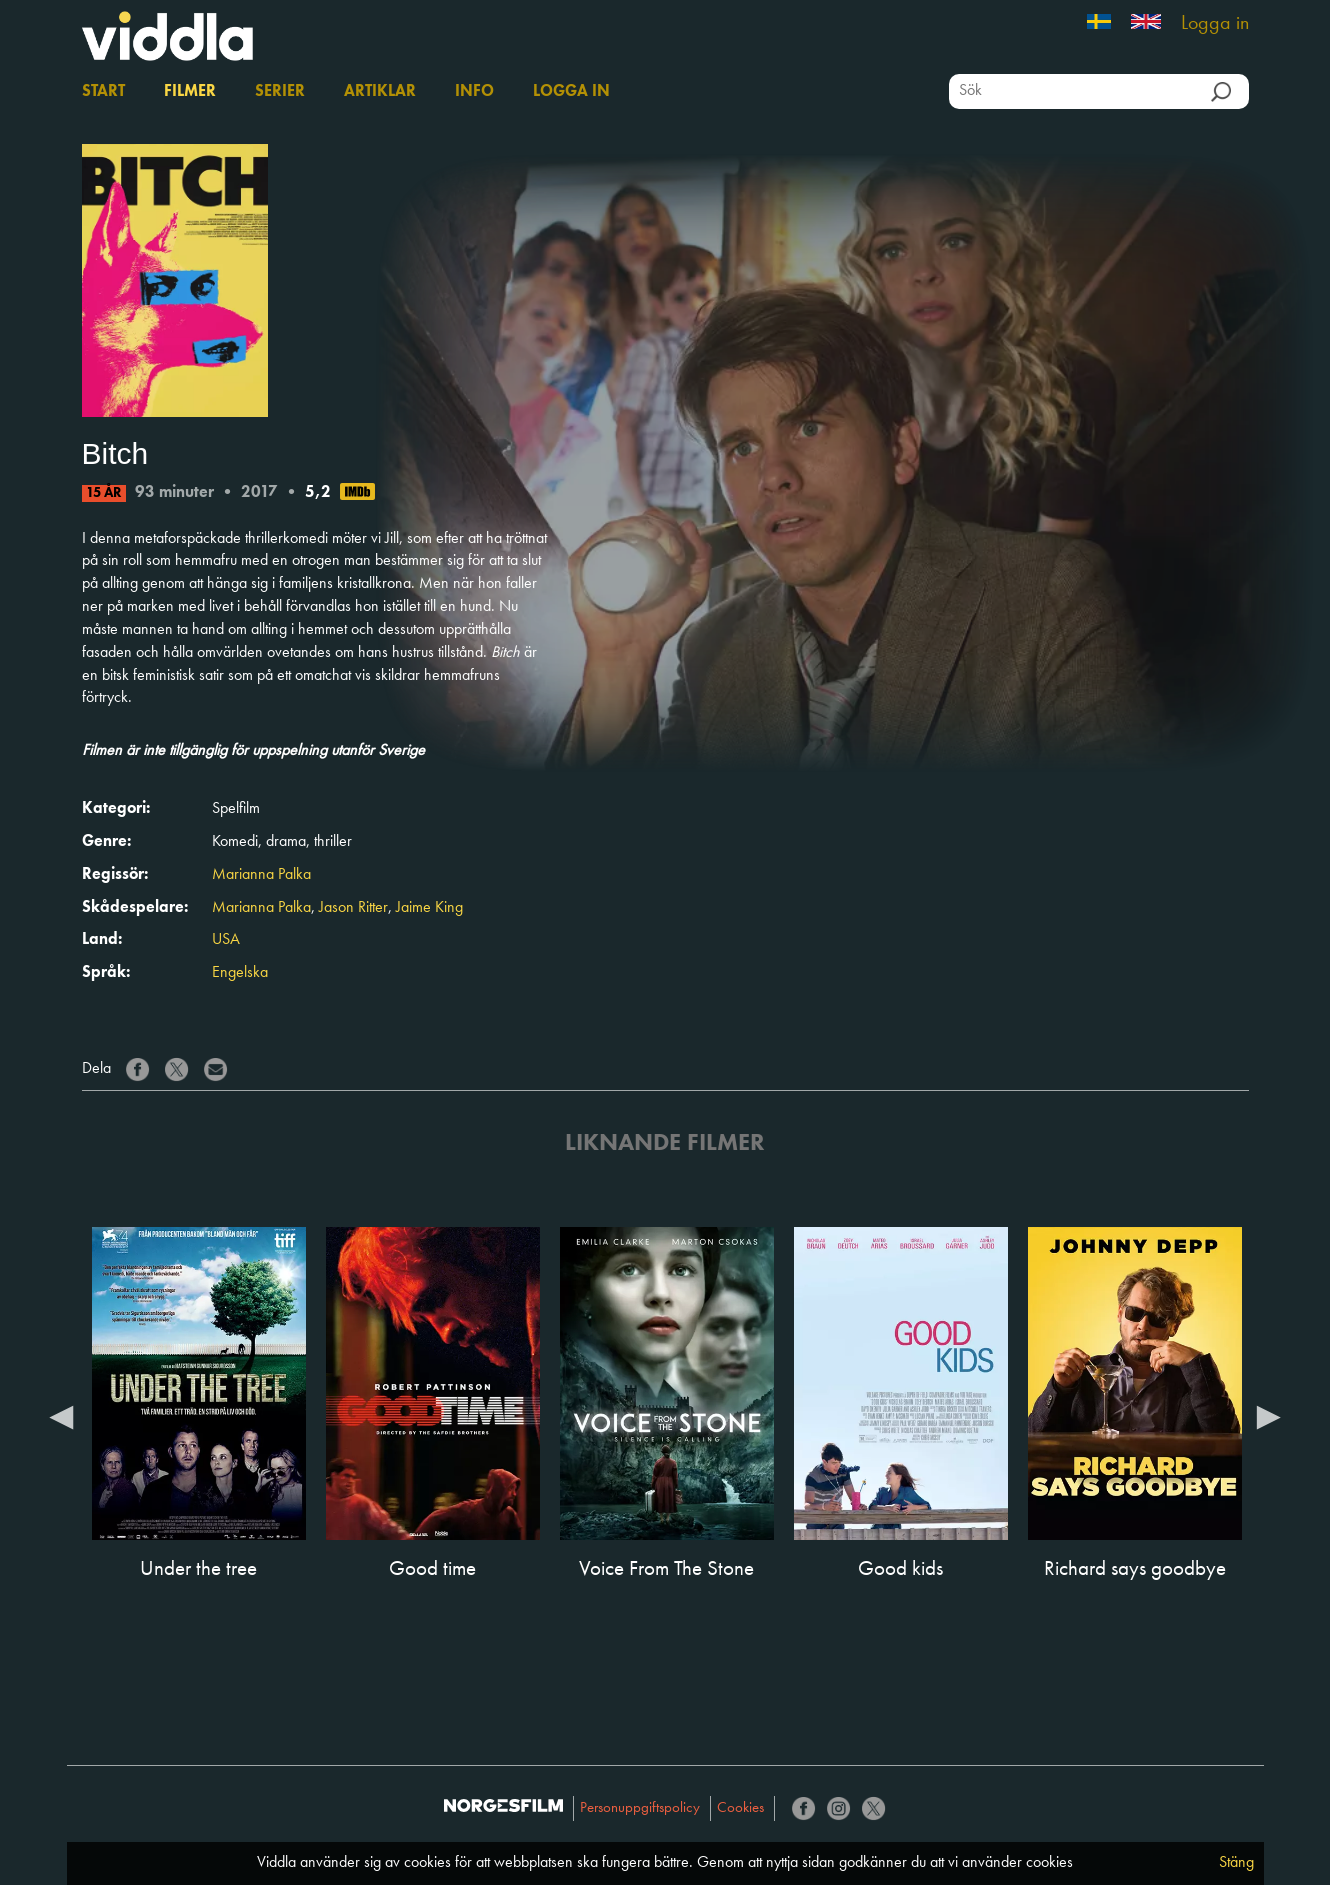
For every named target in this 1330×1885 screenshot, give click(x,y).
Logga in (1215, 24)
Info (474, 92)
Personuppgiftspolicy (640, 1808)
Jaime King (429, 908)
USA (226, 940)
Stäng (1236, 1863)
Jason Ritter (353, 908)
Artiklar (380, 92)
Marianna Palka (261, 875)
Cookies (740, 1808)
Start (103, 92)
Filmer (190, 92)
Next (1269, 1416)
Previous (62, 1416)
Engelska (240, 973)
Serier (280, 92)
